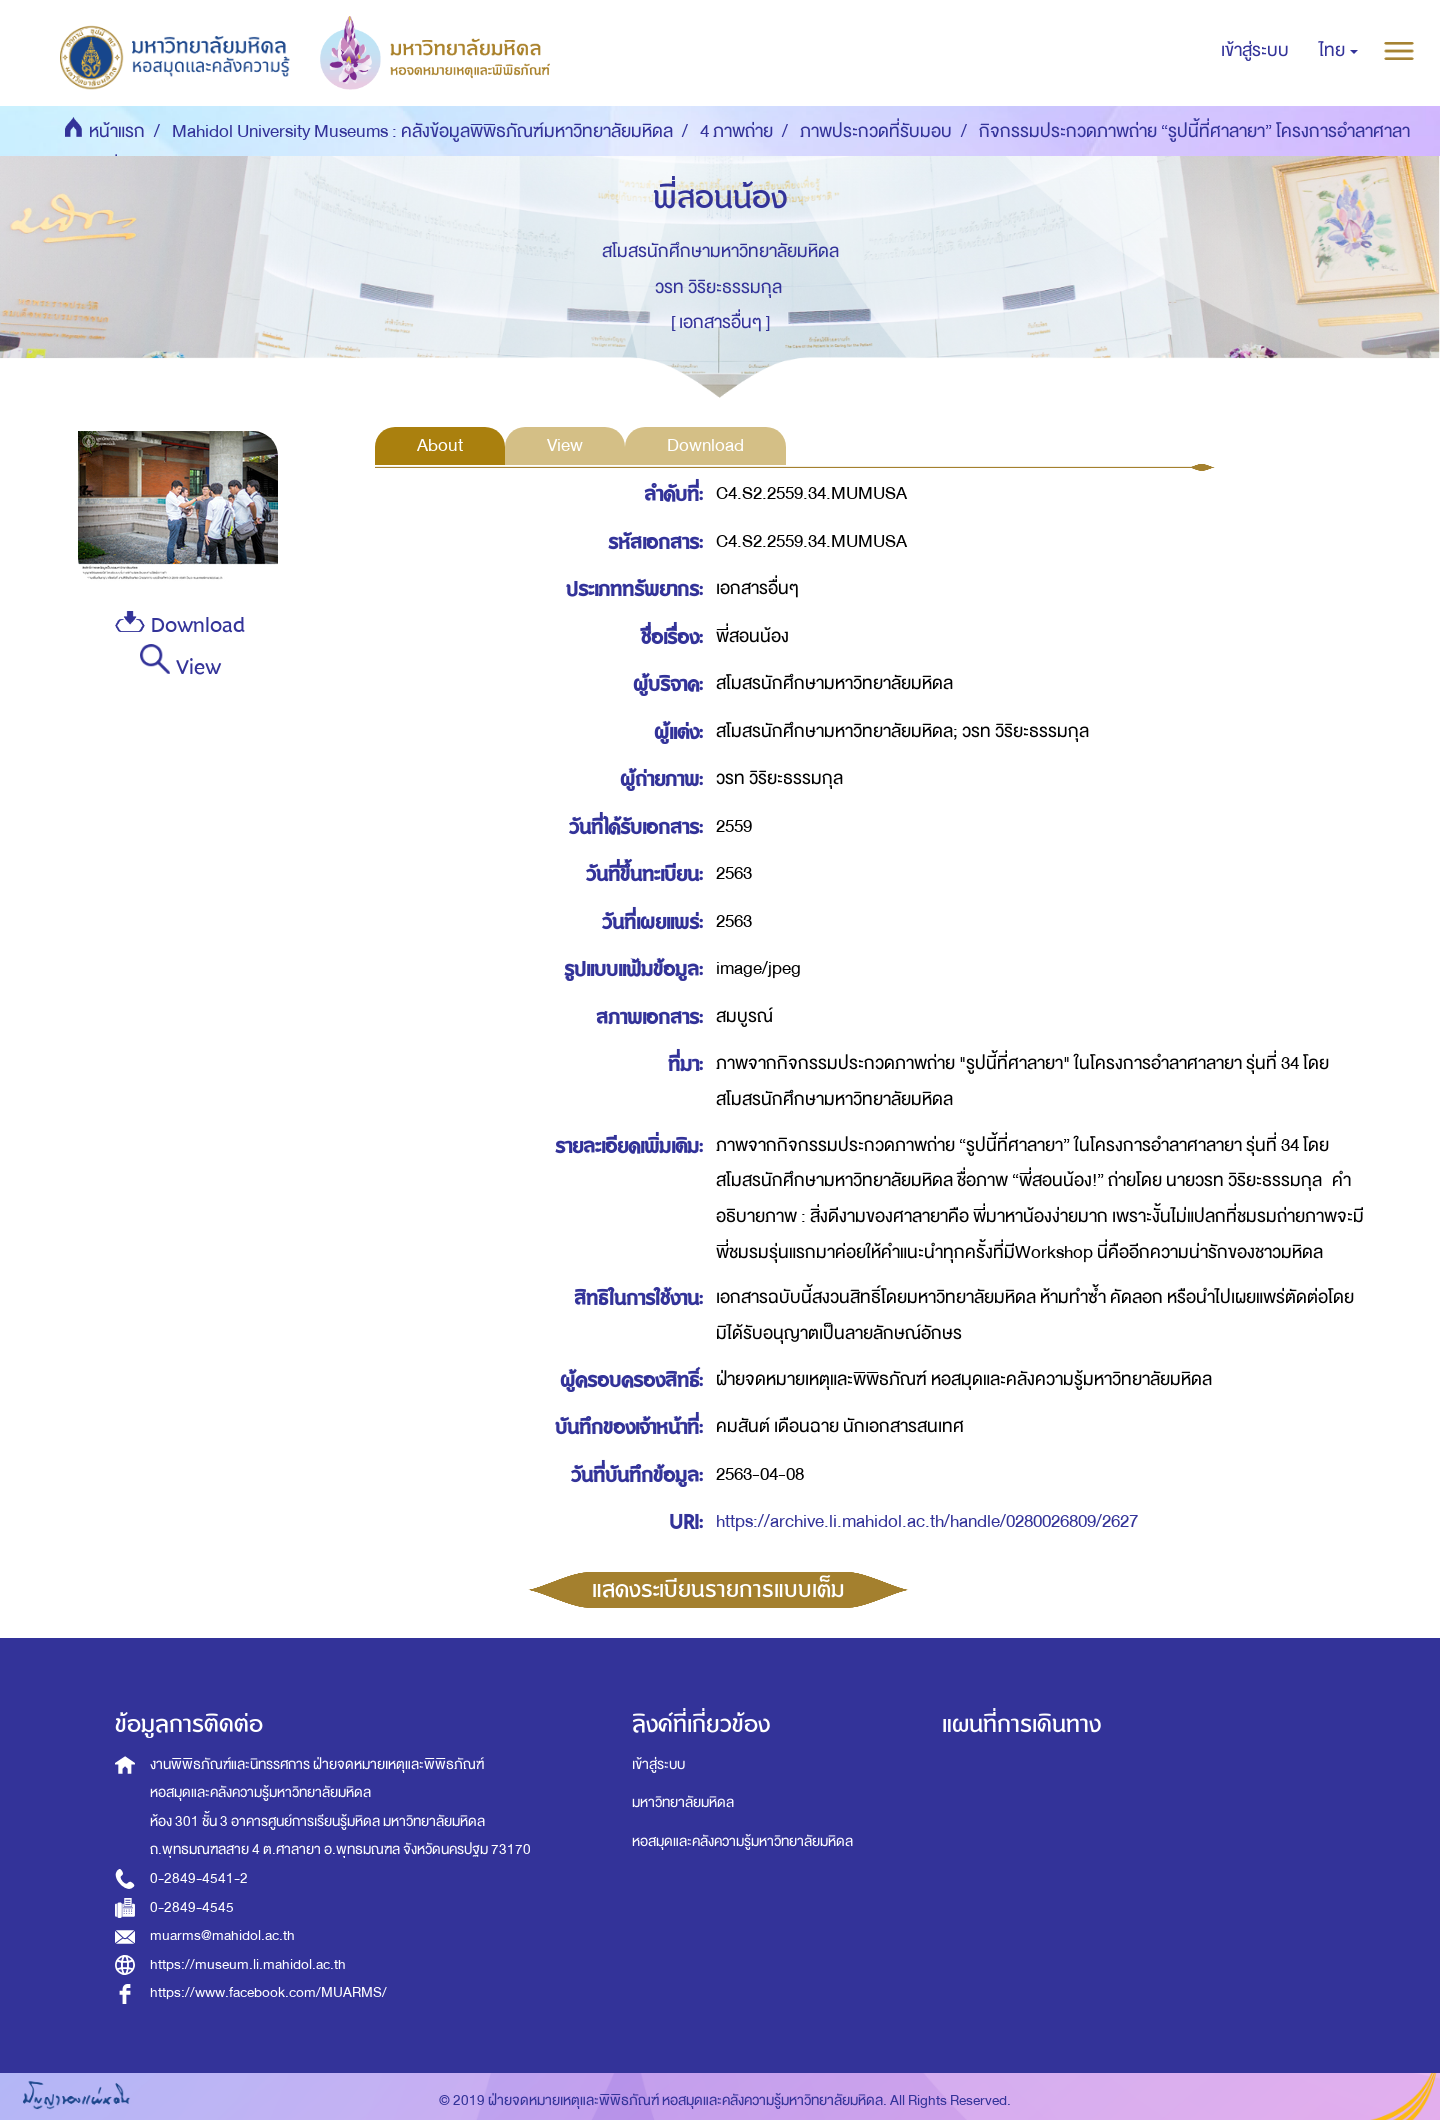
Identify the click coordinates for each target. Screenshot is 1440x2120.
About (440, 445)
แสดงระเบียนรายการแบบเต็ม (718, 1590)
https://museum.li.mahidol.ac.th (248, 1964)
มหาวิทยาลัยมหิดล (683, 1802)
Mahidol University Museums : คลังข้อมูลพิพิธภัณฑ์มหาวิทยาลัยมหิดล (422, 131)
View (180, 664)
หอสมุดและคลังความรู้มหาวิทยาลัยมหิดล (742, 1841)
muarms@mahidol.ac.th (222, 1935)
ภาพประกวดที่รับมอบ (876, 131)
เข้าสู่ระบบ (658, 1764)
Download (180, 625)
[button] (1338, 51)
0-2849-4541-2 (199, 1878)
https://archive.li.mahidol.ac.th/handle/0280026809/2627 (927, 1521)
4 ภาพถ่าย (736, 131)
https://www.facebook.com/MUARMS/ (268, 1992)
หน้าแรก (117, 131)
